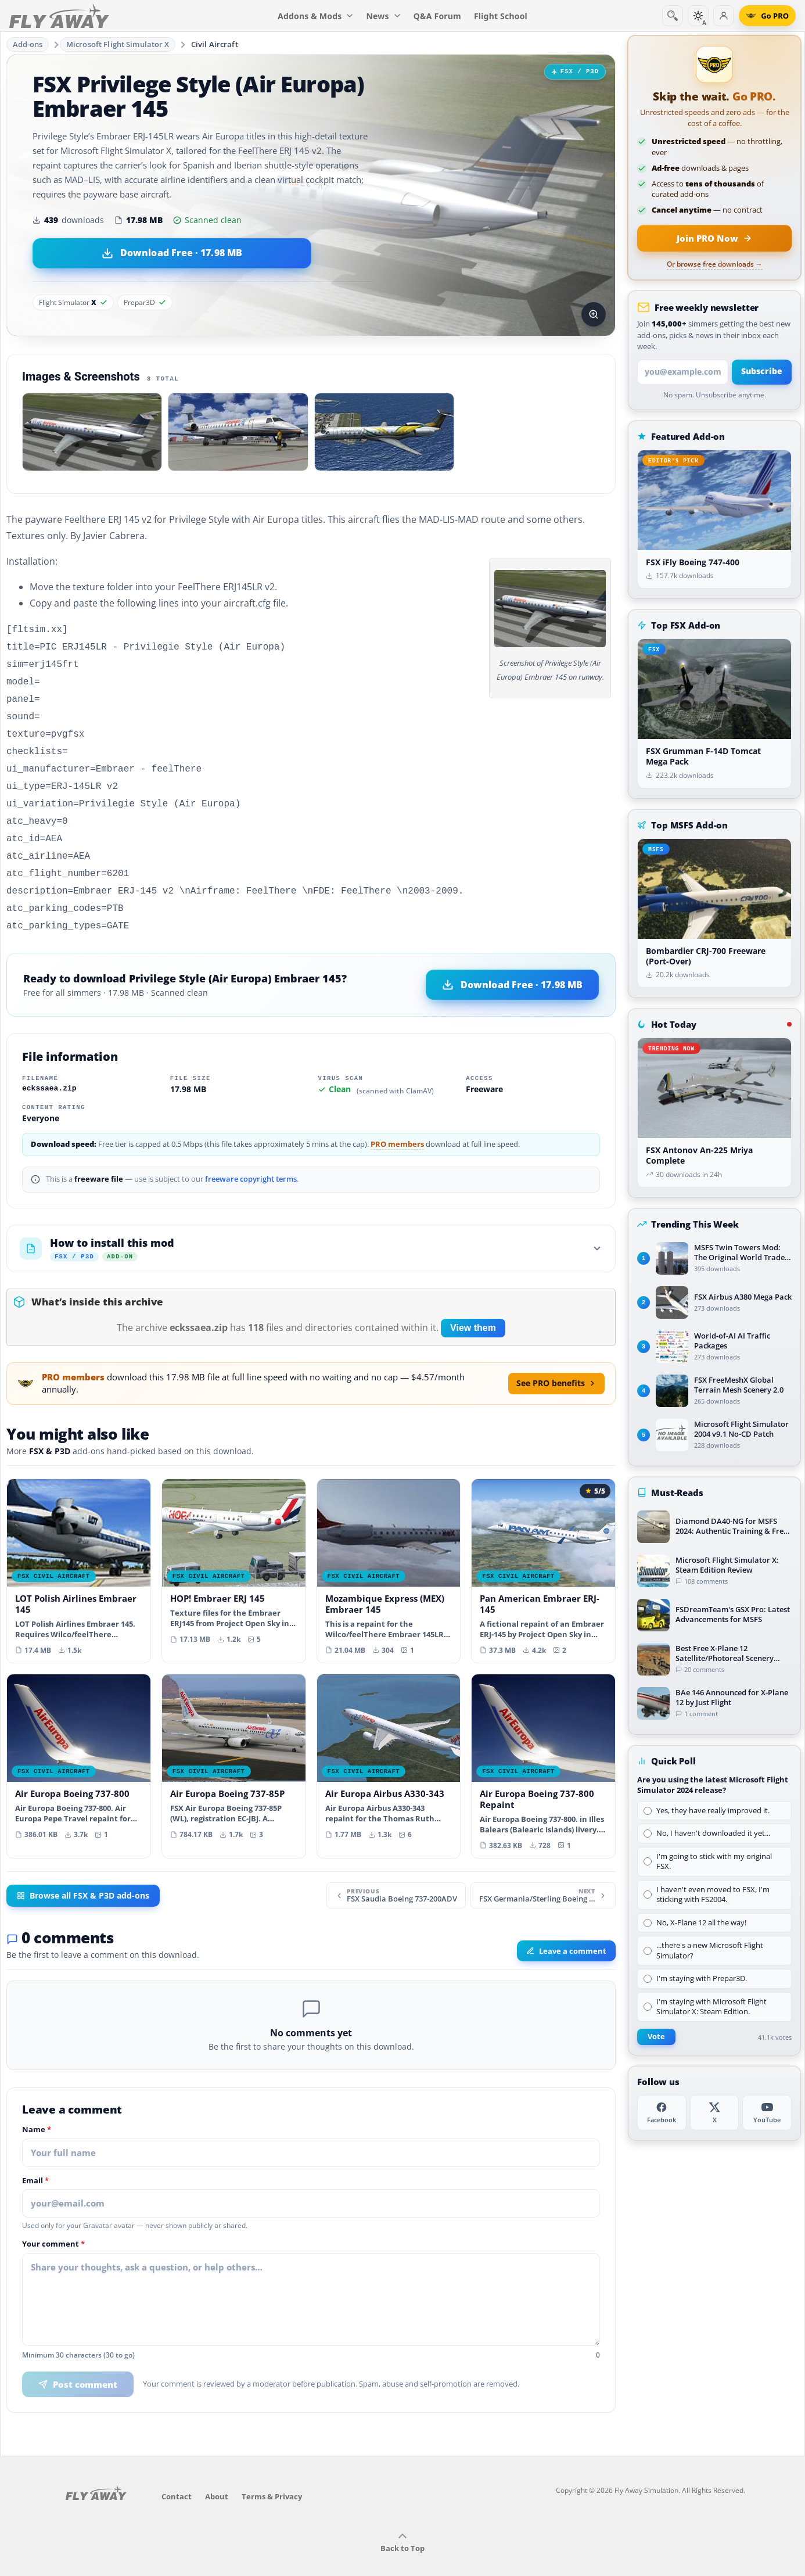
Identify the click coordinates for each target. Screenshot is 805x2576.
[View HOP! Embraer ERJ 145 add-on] (234, 1544)
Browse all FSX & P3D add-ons (83, 1875)
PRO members (397, 1123)
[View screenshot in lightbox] (593, 314)
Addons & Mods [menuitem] (315, 15)
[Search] (672, 15)
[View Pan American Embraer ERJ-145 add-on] (543, 1550)
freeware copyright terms (251, 1158)
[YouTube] (767, 2112)
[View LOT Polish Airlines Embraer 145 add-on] (78, 1550)
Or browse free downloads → (715, 264)
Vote (656, 2037)
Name (36, 2109)
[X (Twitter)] (714, 2112)
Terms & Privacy (272, 2475)
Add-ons (28, 44)
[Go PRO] (767, 15)
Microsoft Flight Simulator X (118, 44)
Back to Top (402, 2522)
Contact (176, 2475)
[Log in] (723, 15)
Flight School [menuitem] (500, 15)
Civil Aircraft (214, 44)
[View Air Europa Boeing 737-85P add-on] (234, 1739)
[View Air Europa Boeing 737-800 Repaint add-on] (543, 1745)
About (216, 2475)
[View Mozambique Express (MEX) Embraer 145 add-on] (389, 1550)
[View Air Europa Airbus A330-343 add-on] (389, 1739)
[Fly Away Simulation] (59, 16)
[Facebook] (662, 2112)
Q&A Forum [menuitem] (437, 15)
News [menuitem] (383, 15)
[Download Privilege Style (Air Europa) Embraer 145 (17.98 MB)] (172, 253)
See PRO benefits (556, 1362)
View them (473, 1307)
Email (35, 2160)
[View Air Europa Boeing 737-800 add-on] (78, 1739)
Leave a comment (566, 1930)
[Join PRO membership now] (714, 238)
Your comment (53, 2223)
